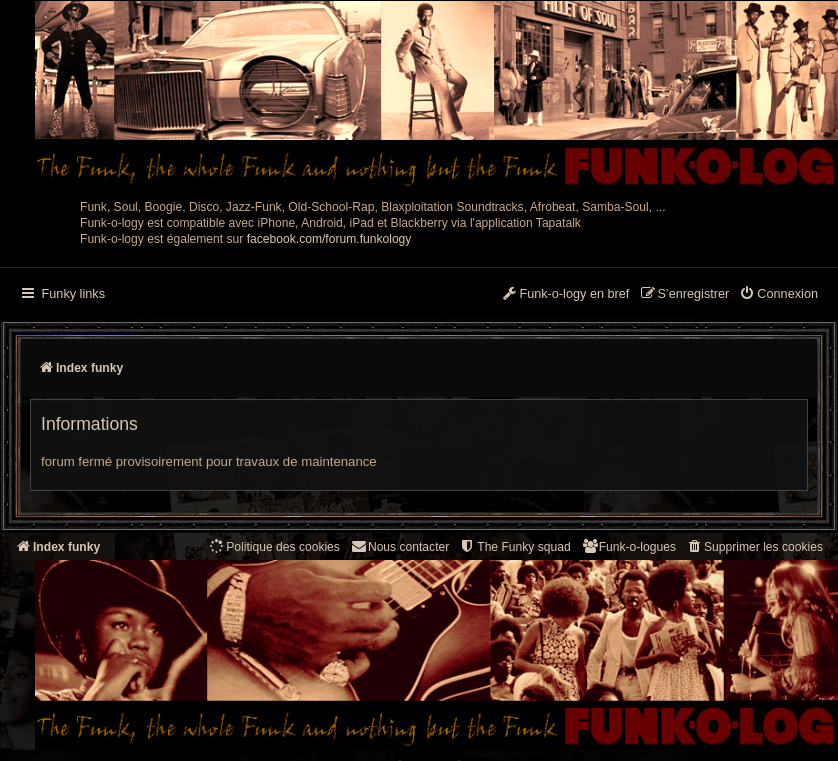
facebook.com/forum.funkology (329, 239)
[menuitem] (778, 295)
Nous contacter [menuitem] (399, 546)
